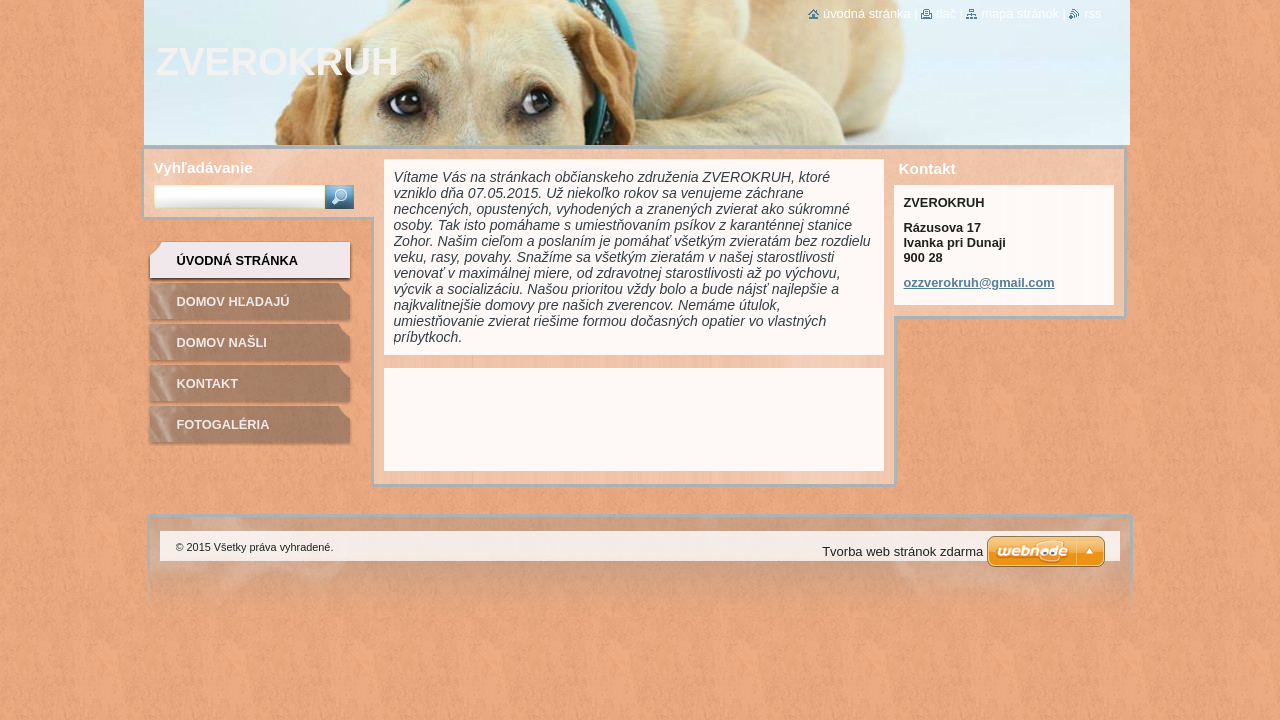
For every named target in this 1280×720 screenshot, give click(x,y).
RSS (1092, 13)
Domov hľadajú (233, 301)
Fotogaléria (223, 424)
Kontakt (208, 383)
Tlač (946, 13)
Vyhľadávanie (203, 167)
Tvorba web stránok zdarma (902, 551)
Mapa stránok (1020, 13)
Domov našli (222, 342)
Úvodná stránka (238, 260)
